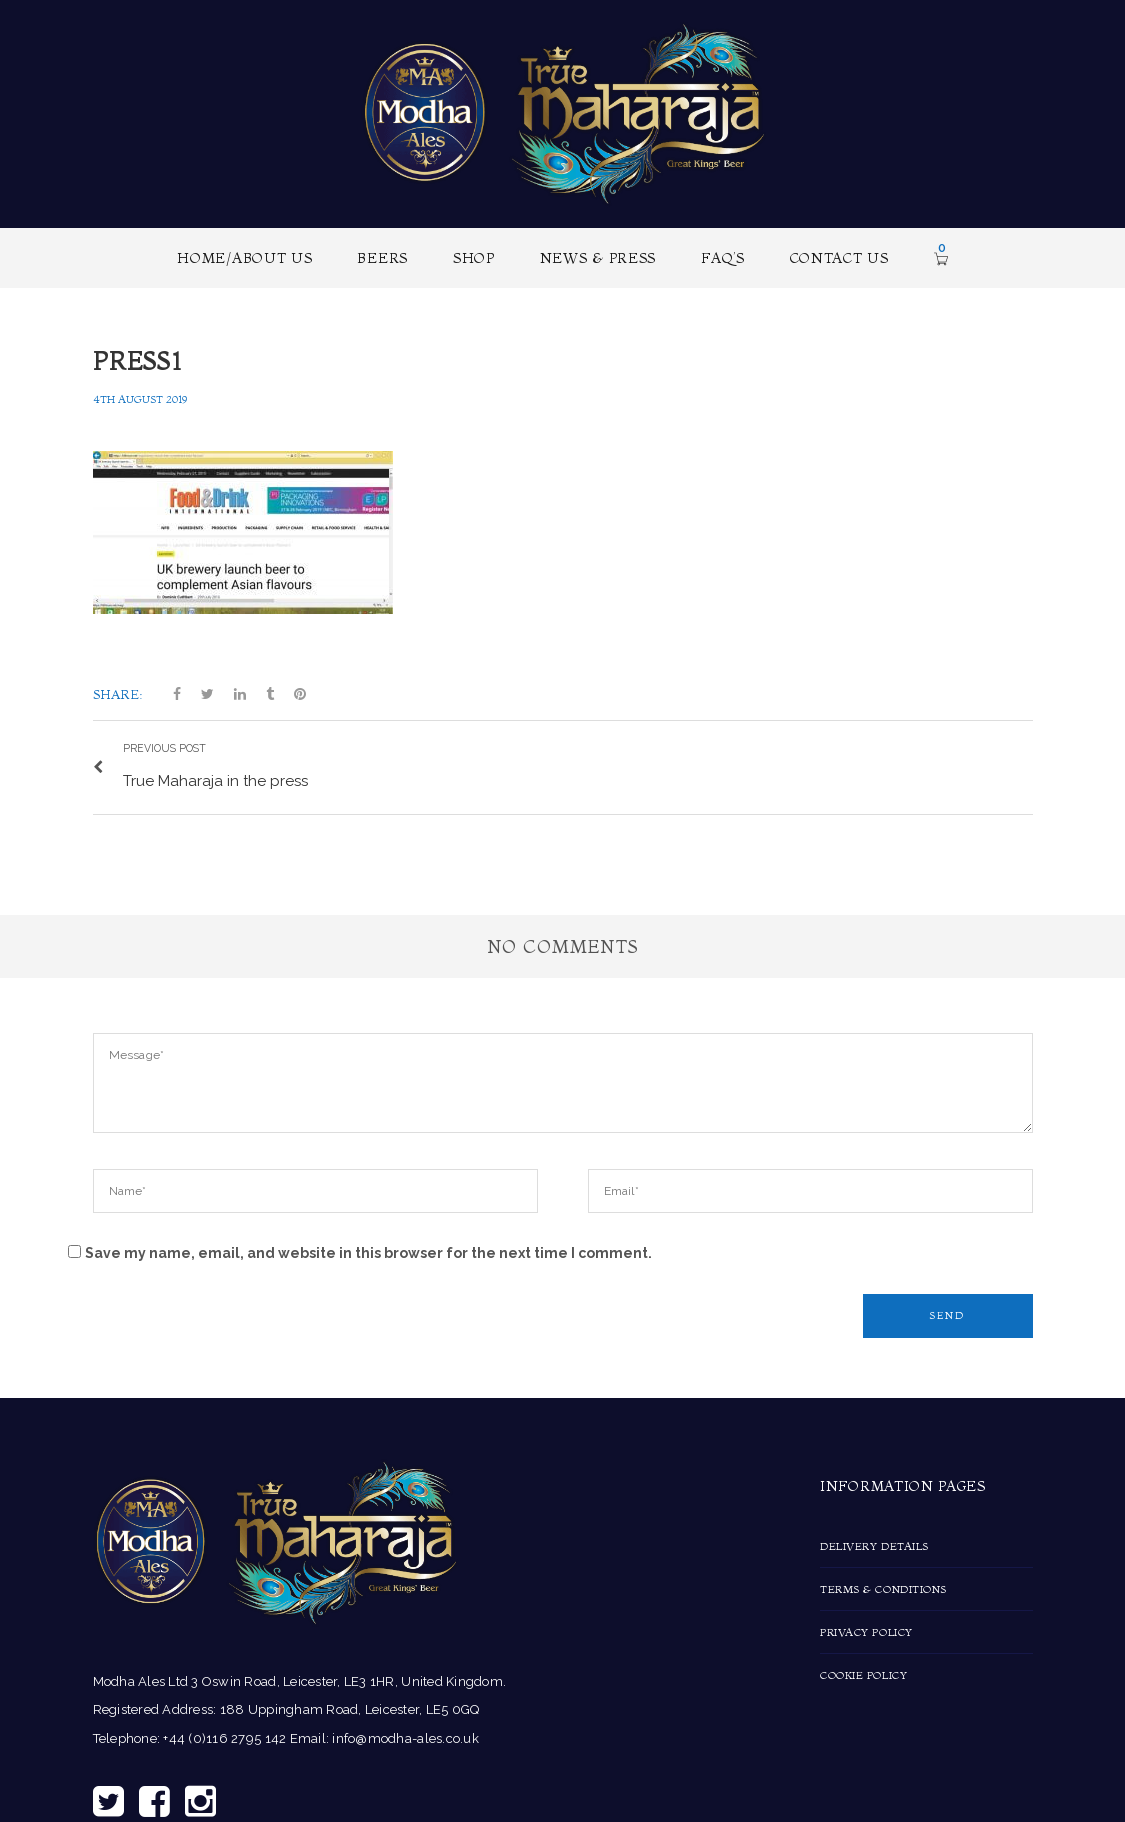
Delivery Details (874, 1544)
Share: (118, 694)
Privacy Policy (866, 1630)
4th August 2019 (140, 399)
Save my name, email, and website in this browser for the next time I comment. (368, 1251)
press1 (137, 361)
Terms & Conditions (883, 1587)
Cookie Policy (863, 1673)
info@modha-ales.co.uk (405, 1736)
